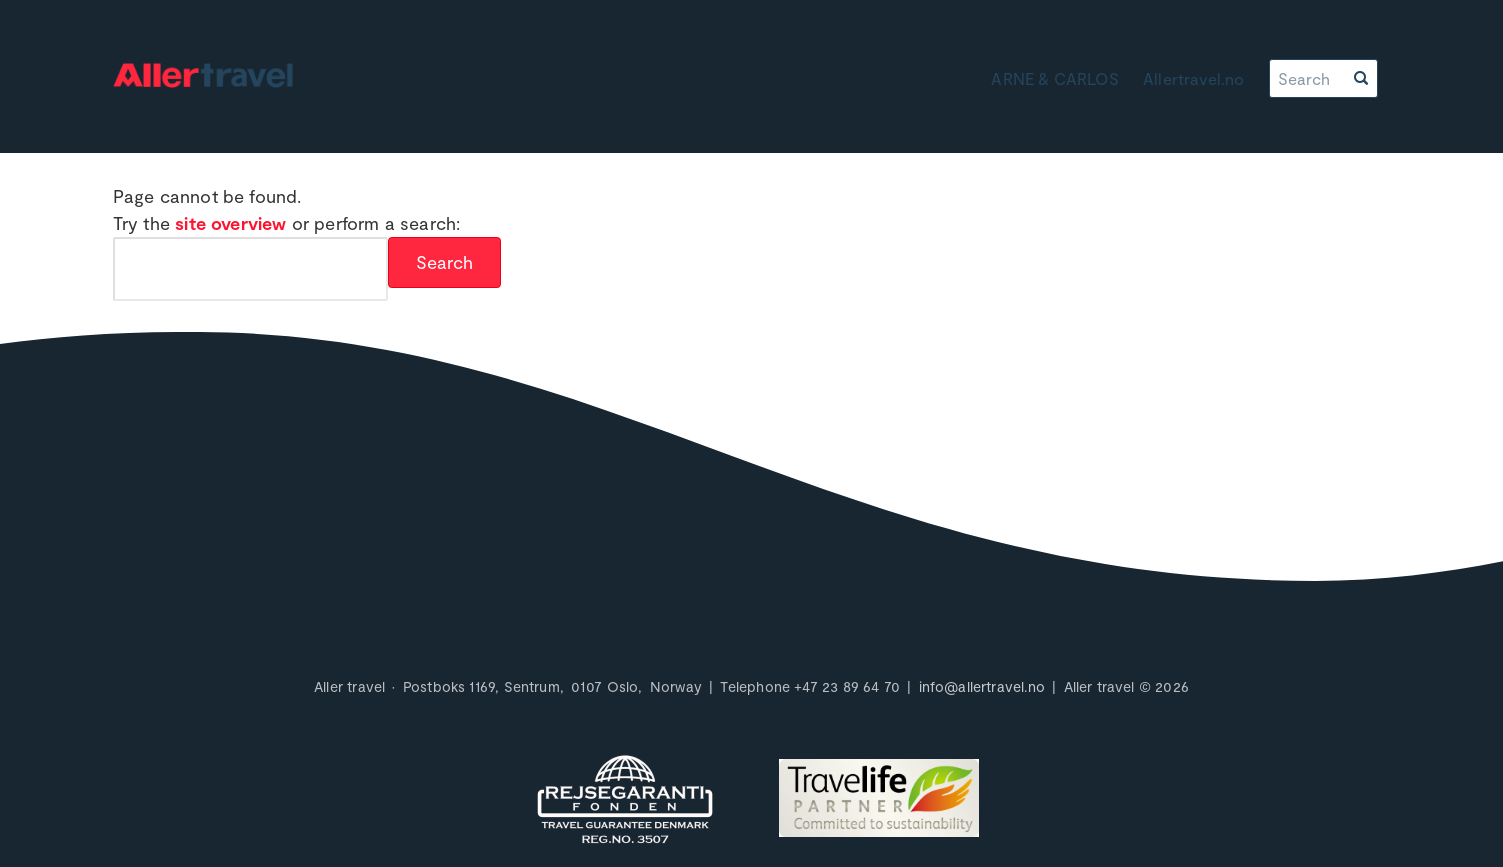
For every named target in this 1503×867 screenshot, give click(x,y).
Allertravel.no (1194, 78)
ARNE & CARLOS (1054, 78)
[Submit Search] (444, 262)
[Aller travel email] (982, 686)
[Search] (1309, 78)
